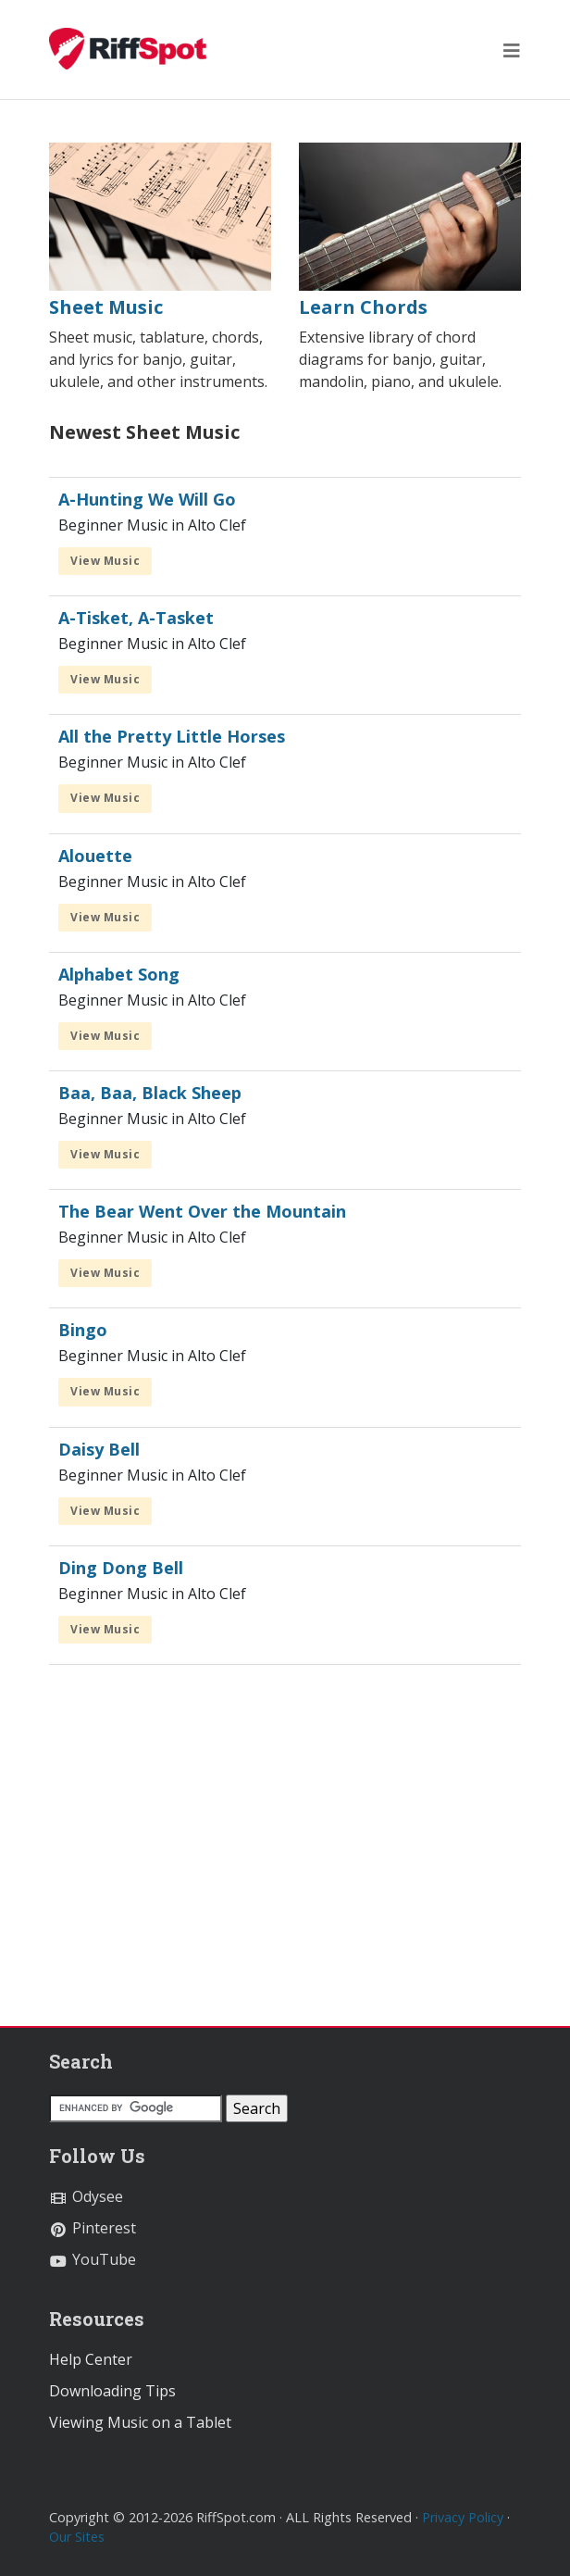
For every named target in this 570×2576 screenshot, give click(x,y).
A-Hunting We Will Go (147, 499)
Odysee (86, 2196)
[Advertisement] (285, 1853)
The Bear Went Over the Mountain (202, 1211)
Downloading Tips (112, 2391)
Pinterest (92, 2228)
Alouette (95, 855)
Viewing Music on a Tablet (140, 2422)
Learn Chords (363, 306)
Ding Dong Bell (120, 1568)
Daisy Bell (99, 1449)
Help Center (90, 2359)
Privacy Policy (462, 2517)
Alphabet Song (119, 974)
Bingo (82, 1330)
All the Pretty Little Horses (171, 736)
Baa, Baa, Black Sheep (150, 1093)
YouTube (92, 2259)
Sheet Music (106, 306)
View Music (105, 561)
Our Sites (77, 2536)
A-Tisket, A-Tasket (136, 617)
